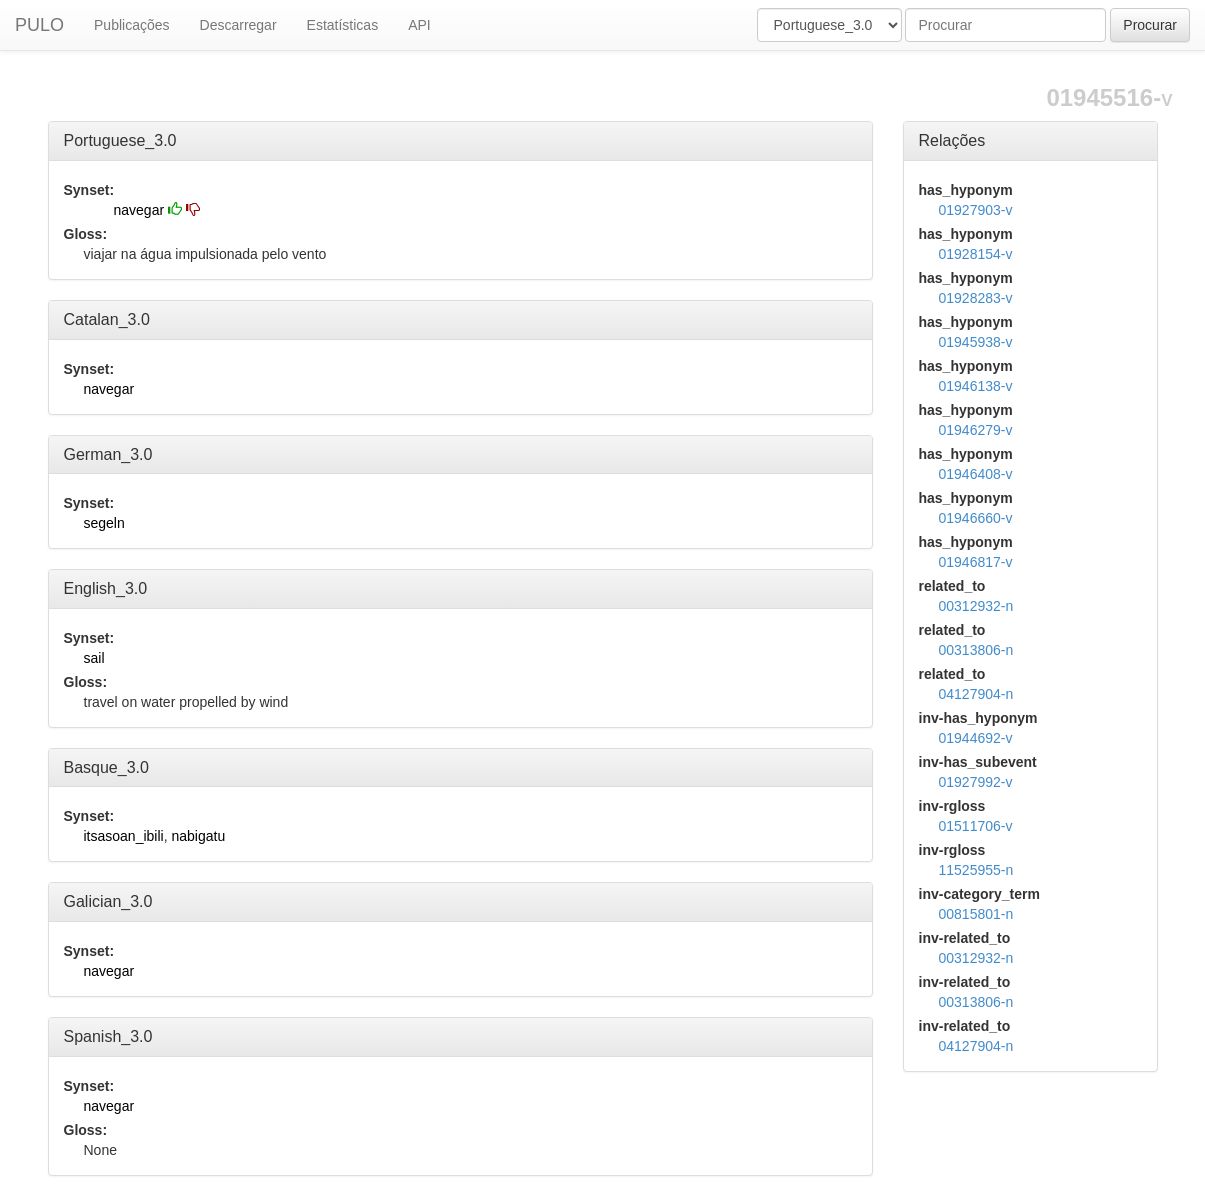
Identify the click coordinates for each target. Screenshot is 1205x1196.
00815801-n (976, 914)
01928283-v (976, 298)
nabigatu (198, 836)
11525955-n (976, 870)
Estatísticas (343, 25)
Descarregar (238, 25)
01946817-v (976, 562)
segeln (104, 523)
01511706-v (976, 826)
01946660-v (976, 518)
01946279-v (976, 430)
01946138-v (976, 386)
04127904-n (976, 694)
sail (94, 658)
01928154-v (976, 254)
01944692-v (976, 738)
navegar (139, 210)
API (419, 25)
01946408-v (976, 474)
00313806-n (976, 650)
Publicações (132, 25)
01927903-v (976, 210)
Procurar (1150, 25)
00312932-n (976, 606)
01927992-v (976, 782)
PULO (39, 25)
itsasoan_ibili (124, 836)
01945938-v (976, 342)
